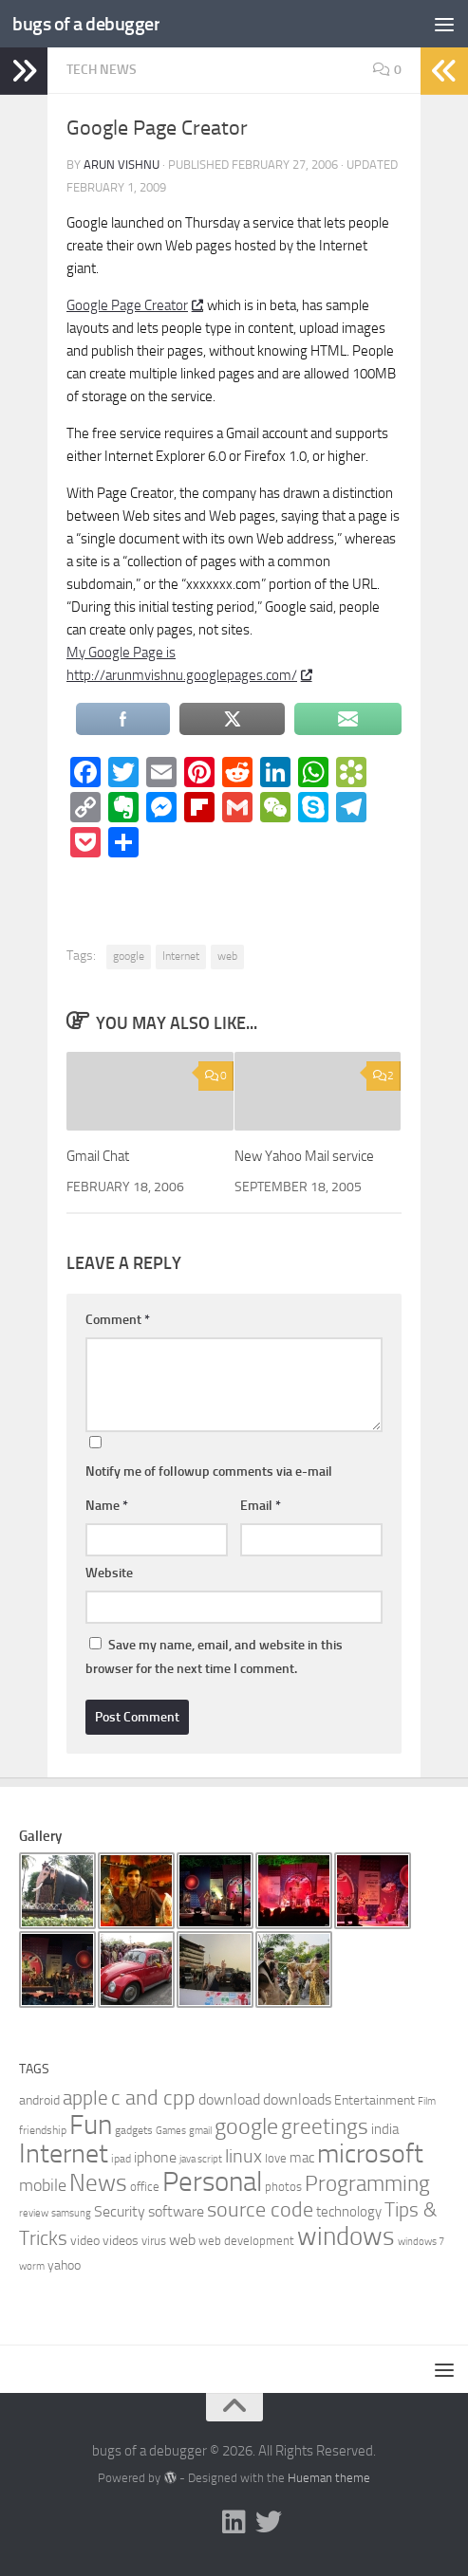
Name (106, 1506)
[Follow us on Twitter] (268, 2522)
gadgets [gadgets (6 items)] (134, 2130)
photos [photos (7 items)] (283, 2187)
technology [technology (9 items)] (349, 2211)
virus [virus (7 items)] (153, 2241)
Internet (180, 956)
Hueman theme (329, 2478)
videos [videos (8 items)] (121, 2241)
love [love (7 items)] (276, 2158)
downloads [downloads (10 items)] (297, 2099)
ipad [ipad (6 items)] (121, 2158)
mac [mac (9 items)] (302, 2157)
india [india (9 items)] (385, 2129)
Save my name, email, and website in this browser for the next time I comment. (214, 1657)
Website (109, 1573)
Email (260, 1506)
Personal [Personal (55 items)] (212, 2182)
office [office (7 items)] (144, 2187)
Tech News (101, 70)
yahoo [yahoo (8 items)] (64, 2265)
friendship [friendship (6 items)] (42, 2130)
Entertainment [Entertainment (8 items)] (374, 2100)
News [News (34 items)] (98, 2183)
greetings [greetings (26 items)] (324, 2126)
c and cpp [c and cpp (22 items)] (153, 2098)
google (128, 956)
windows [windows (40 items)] (346, 2236)
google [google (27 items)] (246, 2126)
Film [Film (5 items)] (427, 2101)
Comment (117, 1320)
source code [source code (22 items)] (260, 2210)
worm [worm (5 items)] (32, 2266)
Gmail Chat (97, 1156)
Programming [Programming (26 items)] (367, 2183)
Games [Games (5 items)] (171, 2131)
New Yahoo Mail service (304, 1156)
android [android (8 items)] (39, 2100)
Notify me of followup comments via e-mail (208, 1471)
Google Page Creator (133, 305)
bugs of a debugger (89, 23)
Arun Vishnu (121, 164)
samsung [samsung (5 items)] (71, 2213)
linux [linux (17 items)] (243, 2156)
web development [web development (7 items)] (246, 2241)
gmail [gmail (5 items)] (200, 2131)
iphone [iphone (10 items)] (155, 2157)
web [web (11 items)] (182, 2240)
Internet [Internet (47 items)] (63, 2153)
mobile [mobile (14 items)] (42, 2185)
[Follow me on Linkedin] (234, 2522)
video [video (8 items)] (85, 2241)
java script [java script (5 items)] (200, 2159)
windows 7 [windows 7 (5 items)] (421, 2242)
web (227, 956)
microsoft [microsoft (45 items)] (370, 2153)
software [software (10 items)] (176, 2211)
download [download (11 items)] (229, 2099)
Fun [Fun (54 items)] (90, 2124)
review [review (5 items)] (33, 2213)
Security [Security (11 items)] (119, 2211)
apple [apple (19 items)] (85, 2098)
